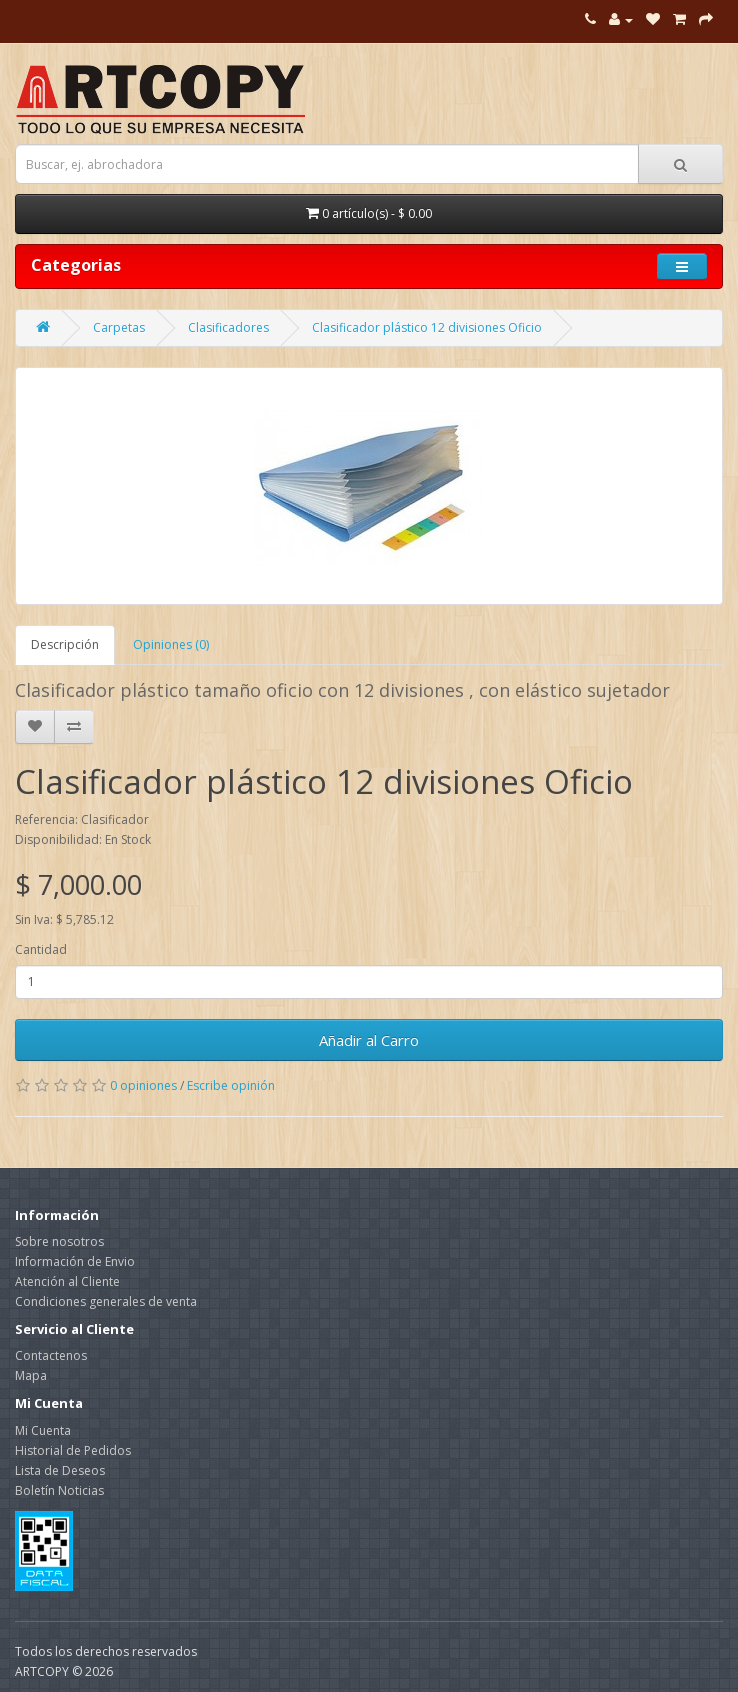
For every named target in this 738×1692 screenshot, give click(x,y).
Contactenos (51, 1355)
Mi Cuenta (43, 1430)
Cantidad (41, 949)
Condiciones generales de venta (106, 1301)
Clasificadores (228, 327)
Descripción (65, 644)
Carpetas (119, 327)
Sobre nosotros (59, 1241)
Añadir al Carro (369, 1040)
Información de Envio (75, 1261)
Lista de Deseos (60, 1470)
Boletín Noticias (59, 1490)
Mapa (31, 1375)
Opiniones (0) (171, 644)
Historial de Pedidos (73, 1450)
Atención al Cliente (67, 1281)
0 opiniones (143, 1085)
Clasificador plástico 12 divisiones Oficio (427, 327)
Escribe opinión (231, 1085)
